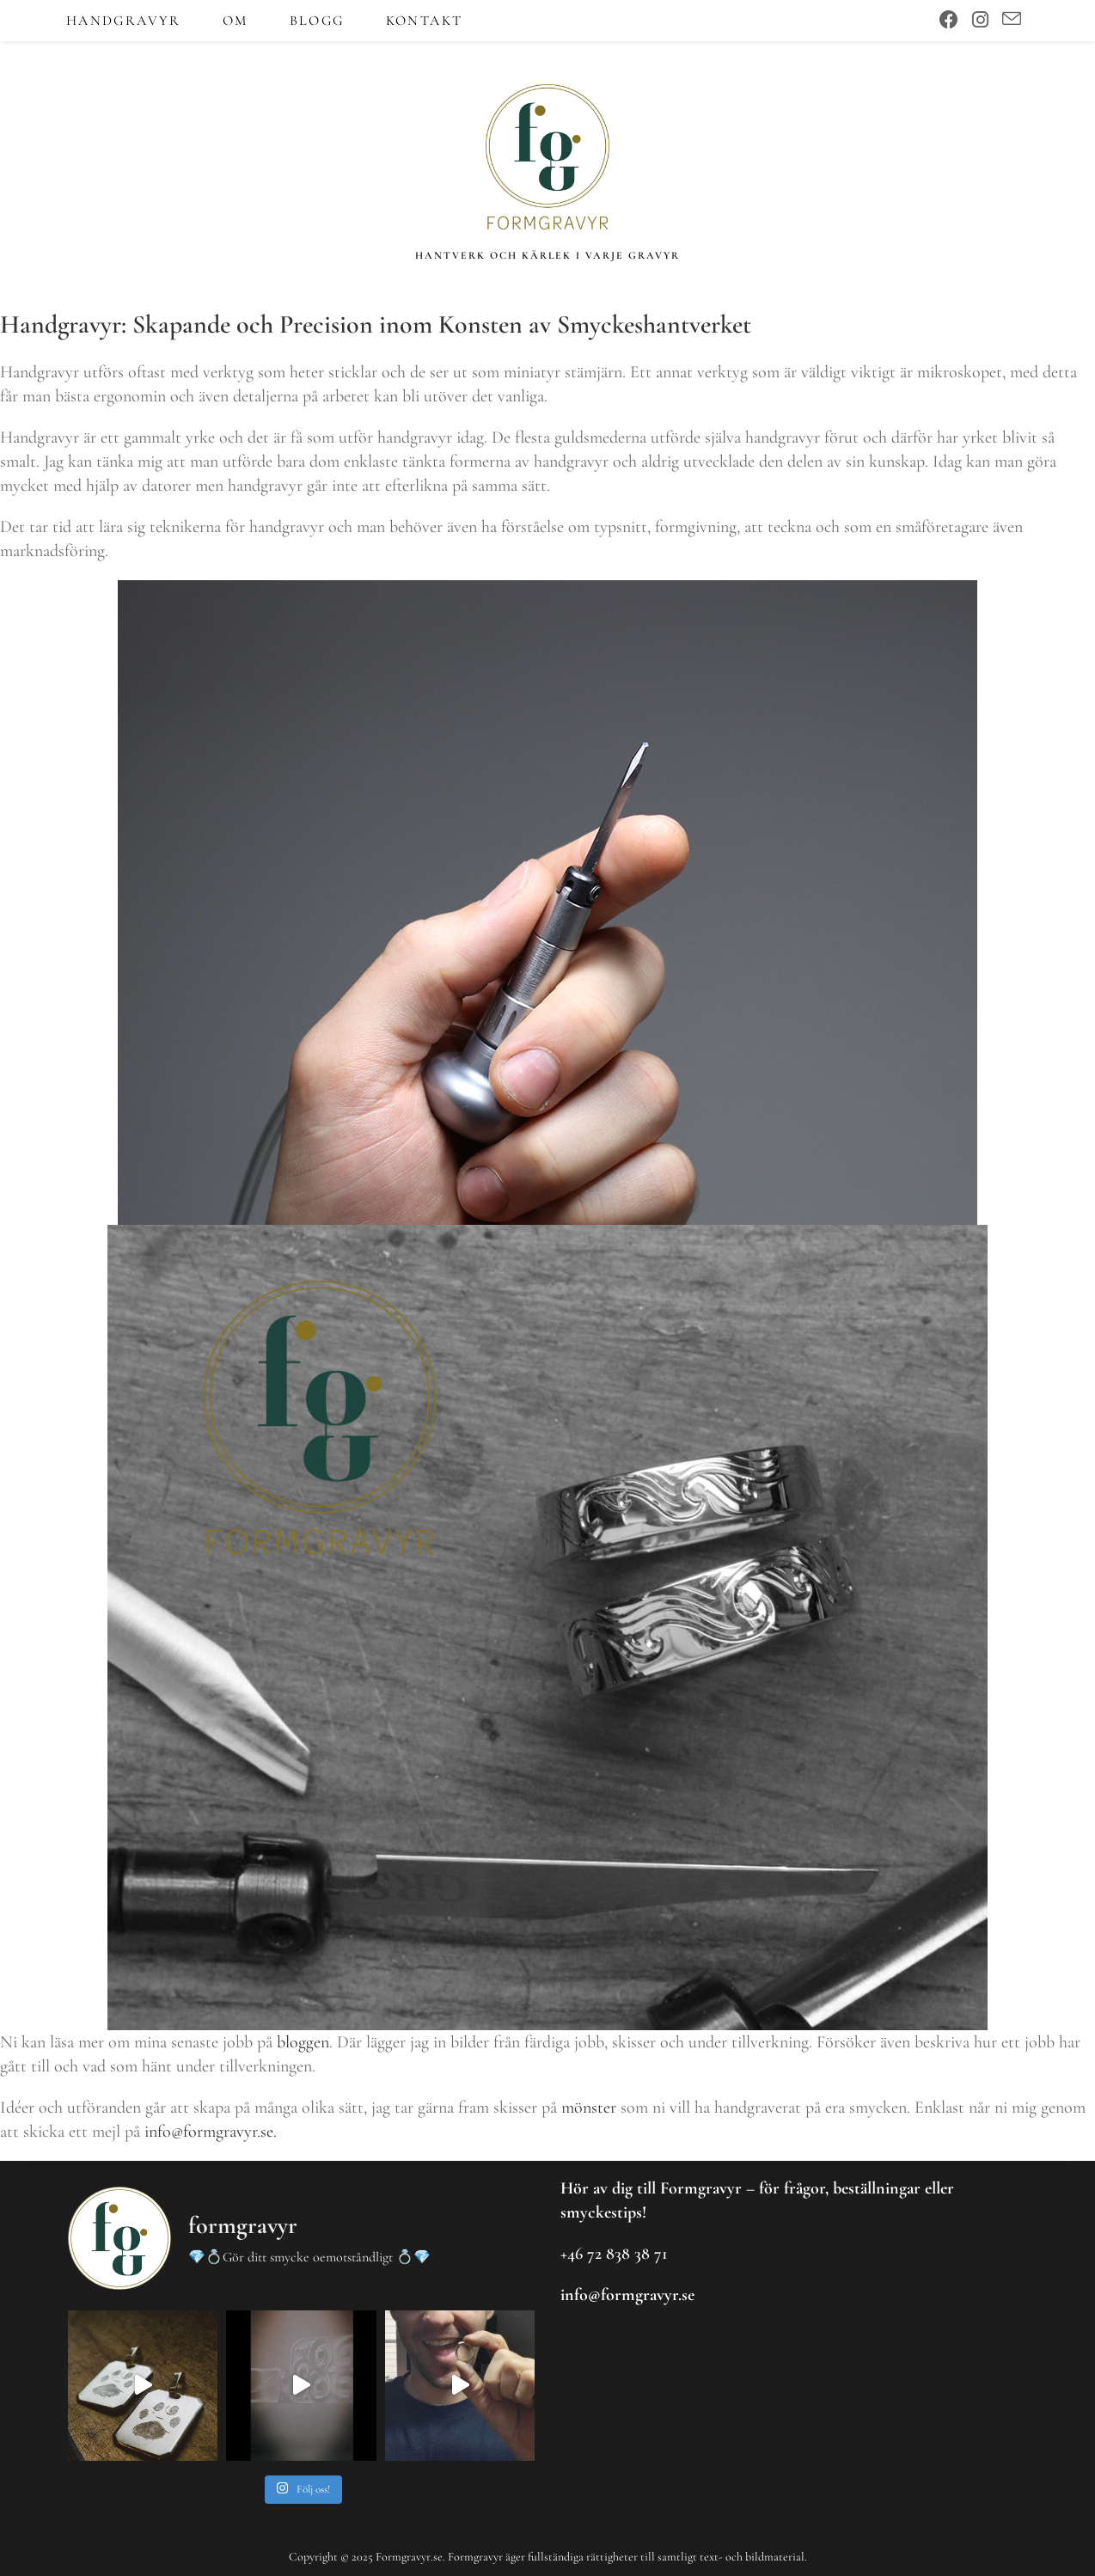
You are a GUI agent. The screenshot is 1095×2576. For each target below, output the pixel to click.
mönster (588, 2114)
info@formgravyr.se (627, 2295)
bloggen (303, 2049)
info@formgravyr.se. (210, 2138)
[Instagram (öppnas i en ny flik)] (980, 20)
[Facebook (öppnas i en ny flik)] (949, 20)
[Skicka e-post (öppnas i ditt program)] (1011, 19)
